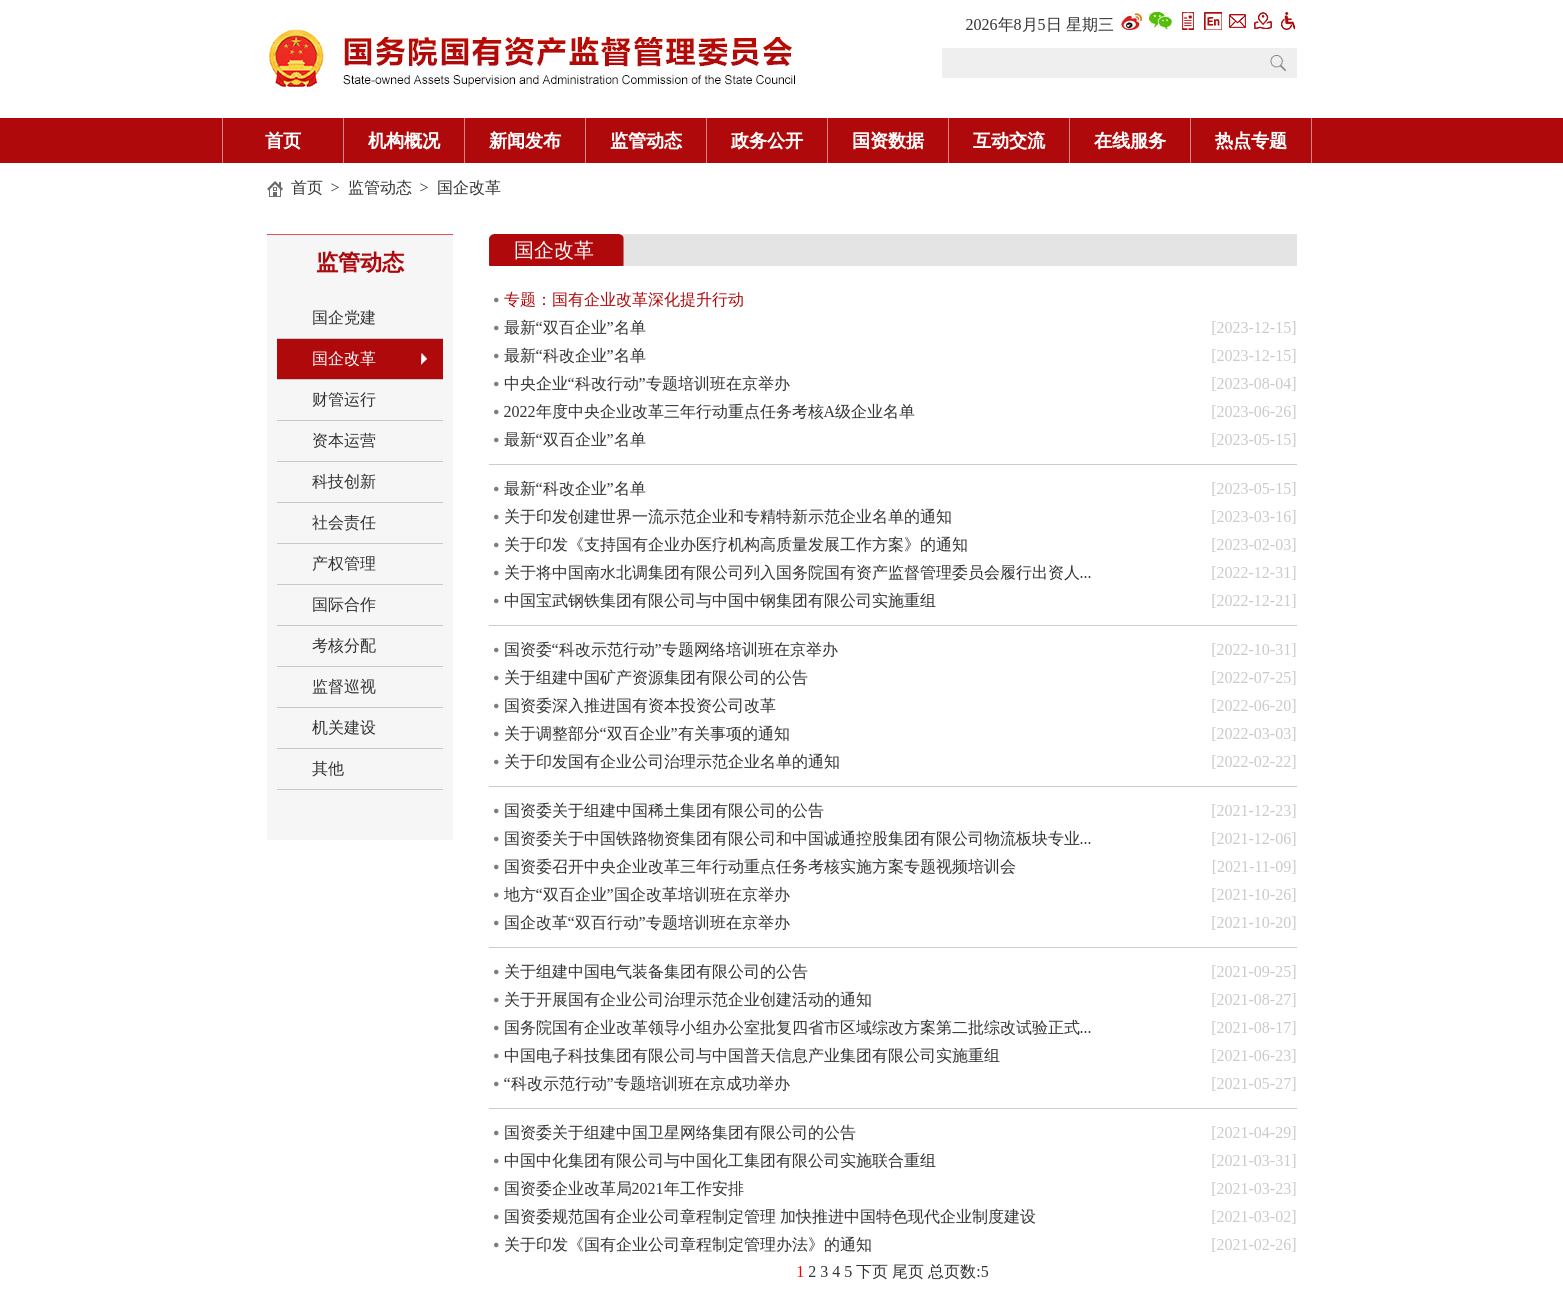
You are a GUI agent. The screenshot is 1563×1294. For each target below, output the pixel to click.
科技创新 (344, 481)
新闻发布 (525, 141)
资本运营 (344, 440)
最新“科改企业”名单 (575, 355)
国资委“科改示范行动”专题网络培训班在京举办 (671, 649)
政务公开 (767, 141)
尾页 (908, 1271)
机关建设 (344, 727)
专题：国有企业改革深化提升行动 (624, 299)
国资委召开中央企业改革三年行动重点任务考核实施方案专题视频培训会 (760, 866)
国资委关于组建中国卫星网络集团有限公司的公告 (680, 1132)
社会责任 (344, 522)
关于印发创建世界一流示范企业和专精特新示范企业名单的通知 (728, 516)
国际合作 (344, 604)
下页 (872, 1271)
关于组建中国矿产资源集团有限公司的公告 (656, 677)
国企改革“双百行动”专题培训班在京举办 (647, 922)
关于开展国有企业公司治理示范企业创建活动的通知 (688, 999)
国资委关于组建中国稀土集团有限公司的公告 (664, 810)
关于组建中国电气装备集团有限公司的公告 (656, 971)
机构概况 (404, 141)
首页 (283, 141)
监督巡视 (344, 686)
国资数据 (888, 141)
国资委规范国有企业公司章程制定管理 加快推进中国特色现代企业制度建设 (770, 1216)
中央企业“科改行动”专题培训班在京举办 (647, 383)
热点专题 (1251, 141)
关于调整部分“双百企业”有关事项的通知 (647, 733)
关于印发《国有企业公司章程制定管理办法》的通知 (688, 1244)
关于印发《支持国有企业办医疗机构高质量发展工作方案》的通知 (736, 544)
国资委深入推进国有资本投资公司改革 (640, 705)
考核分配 (344, 645)
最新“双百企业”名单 (575, 327)
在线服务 (1130, 141)
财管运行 (344, 399)
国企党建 (344, 317)
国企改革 (469, 187)
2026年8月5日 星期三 (1040, 24)
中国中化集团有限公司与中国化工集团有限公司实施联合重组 (720, 1160)
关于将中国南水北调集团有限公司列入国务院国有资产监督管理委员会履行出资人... (798, 572)
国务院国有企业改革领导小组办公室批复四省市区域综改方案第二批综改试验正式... (798, 1027)
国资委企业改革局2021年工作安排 (624, 1188)
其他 (328, 768)
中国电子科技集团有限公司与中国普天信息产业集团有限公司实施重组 (752, 1055)
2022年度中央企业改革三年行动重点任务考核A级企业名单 (710, 411)
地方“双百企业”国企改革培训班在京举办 (647, 894)
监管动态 (646, 141)
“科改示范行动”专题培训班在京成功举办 (647, 1083)
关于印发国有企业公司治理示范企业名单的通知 (672, 761)
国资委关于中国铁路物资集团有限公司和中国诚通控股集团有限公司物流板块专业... (798, 838)
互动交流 (1009, 141)
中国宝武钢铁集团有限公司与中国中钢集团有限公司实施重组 (720, 600)
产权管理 (344, 563)
